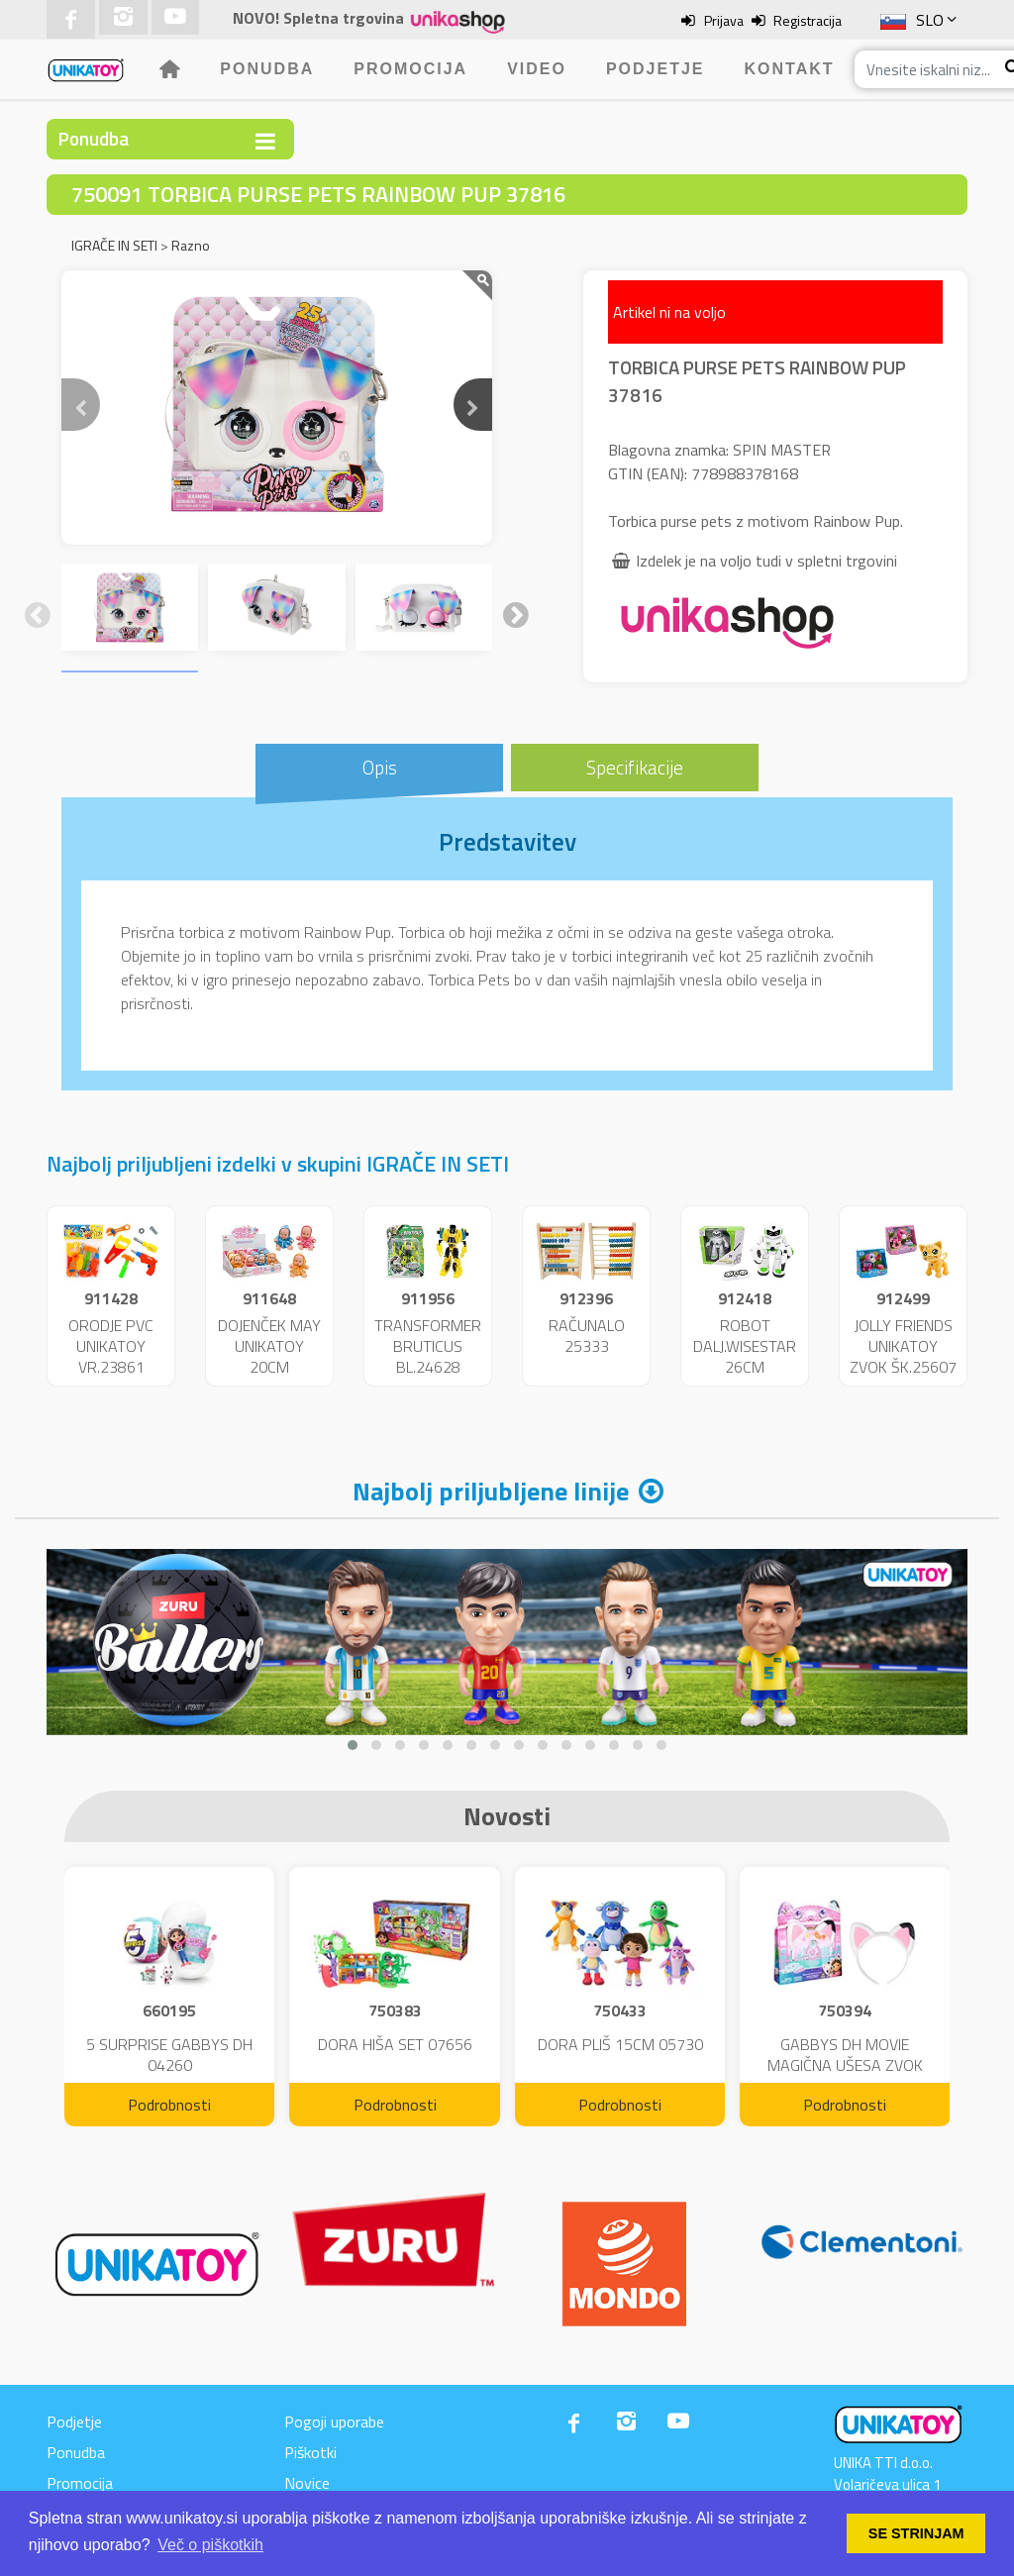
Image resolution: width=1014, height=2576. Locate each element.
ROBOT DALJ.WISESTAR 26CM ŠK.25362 (744, 1355)
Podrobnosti (169, 2104)
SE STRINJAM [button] (916, 2533)
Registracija (807, 20)
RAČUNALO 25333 (587, 1335)
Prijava (724, 20)
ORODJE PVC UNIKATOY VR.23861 (110, 1346)
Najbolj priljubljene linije (491, 1491)
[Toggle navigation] (265, 141)
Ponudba (267, 68)
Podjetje (655, 68)
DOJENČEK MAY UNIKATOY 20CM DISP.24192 (269, 1355)
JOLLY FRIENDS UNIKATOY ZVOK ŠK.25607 (903, 1346)
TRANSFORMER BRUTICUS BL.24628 (427, 1346)
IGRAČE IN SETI (114, 245)
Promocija (410, 68)
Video (536, 68)
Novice (307, 2483)
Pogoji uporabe (334, 2421)
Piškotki (310, 2452)
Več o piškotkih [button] (210, 2544)
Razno (190, 245)
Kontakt (790, 68)
